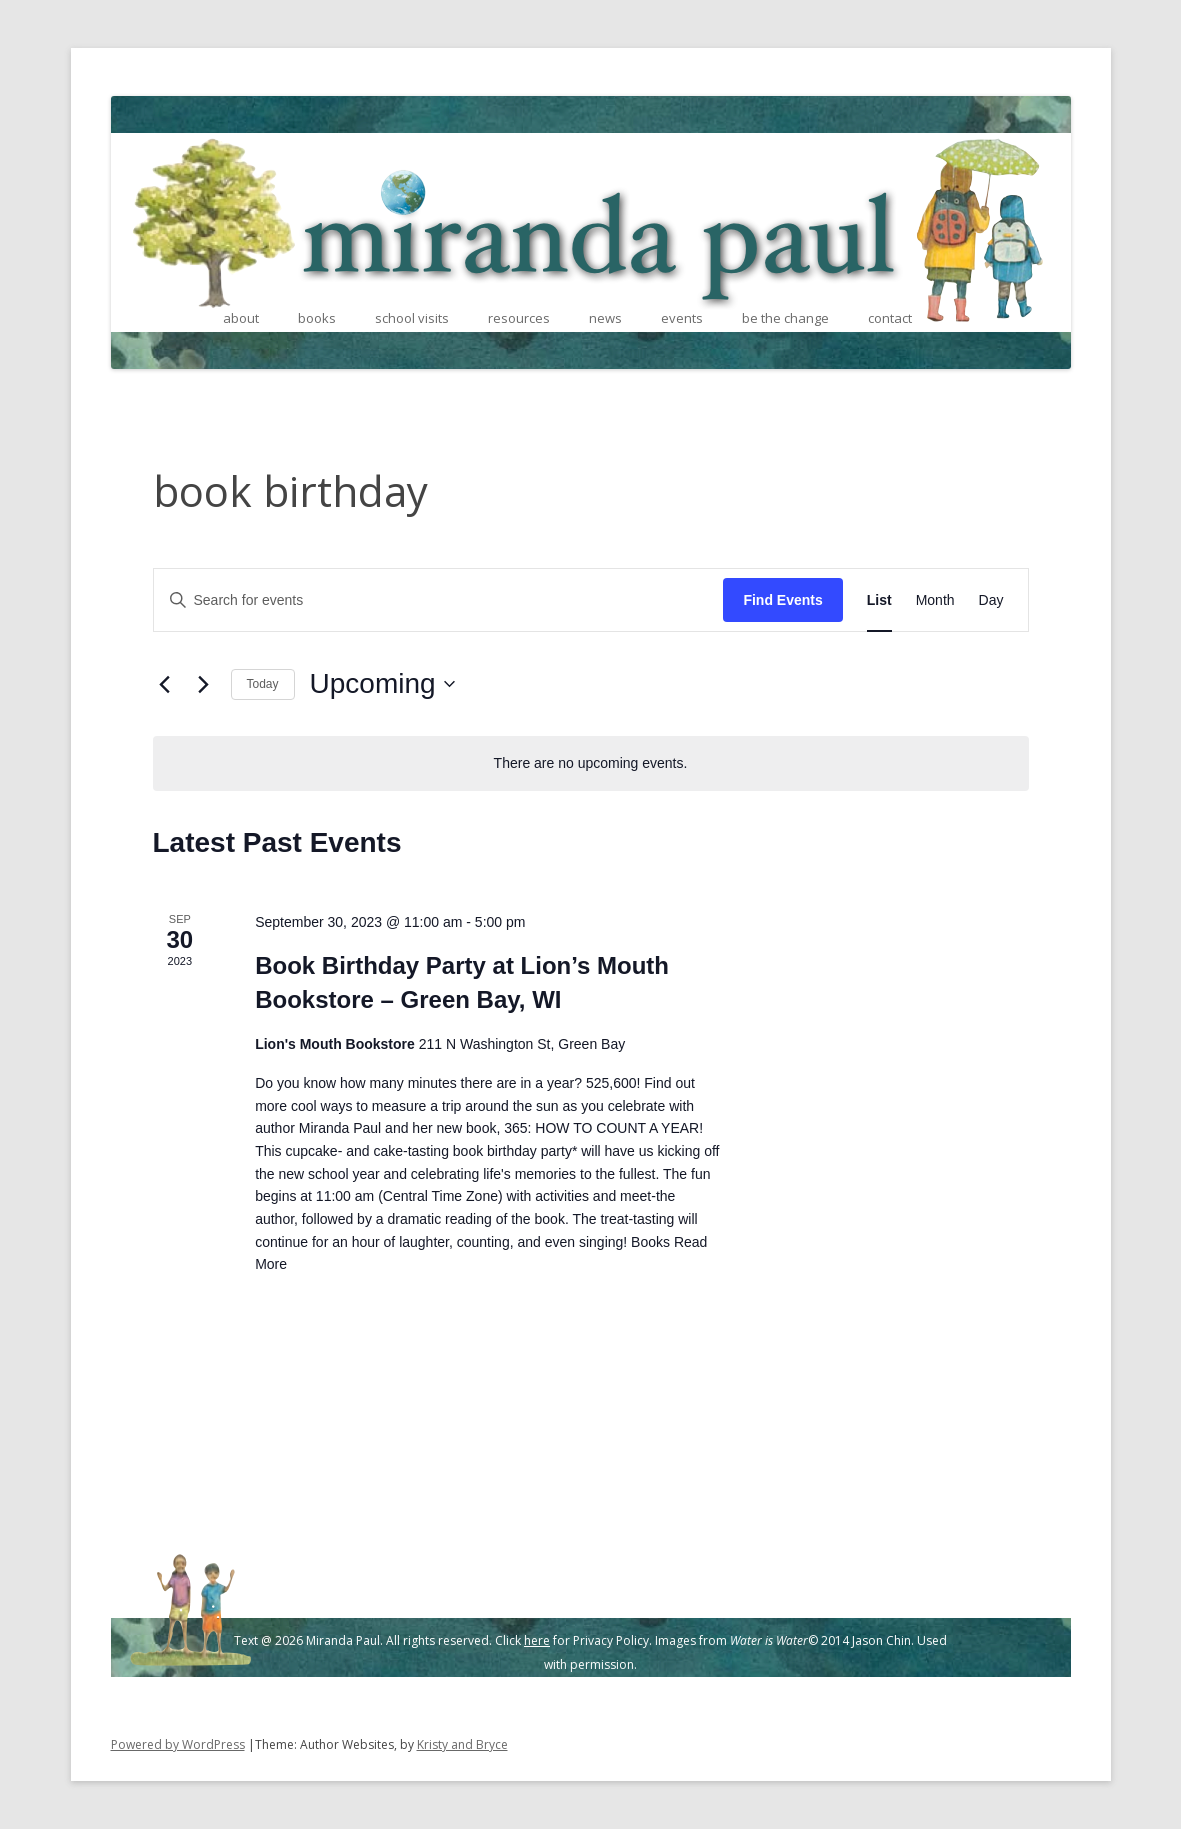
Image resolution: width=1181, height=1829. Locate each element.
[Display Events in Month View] (935, 600)
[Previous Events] (165, 684)
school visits (412, 318)
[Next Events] (204, 684)
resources (519, 318)
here (537, 1640)
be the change (785, 318)
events (682, 318)
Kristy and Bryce (462, 1744)
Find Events (782, 600)
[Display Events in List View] (879, 600)
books (317, 318)
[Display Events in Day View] (991, 600)
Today (263, 684)
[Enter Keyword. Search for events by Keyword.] (439, 600)
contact (890, 318)
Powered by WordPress (178, 1744)
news (605, 318)
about (241, 318)
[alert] (591, 763)
